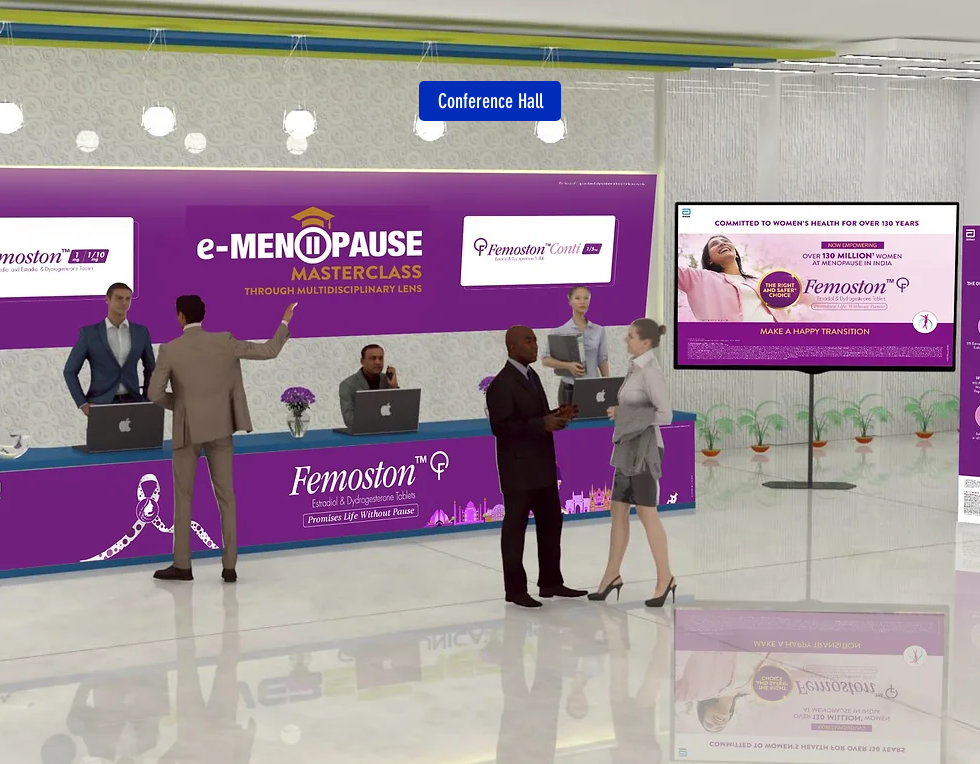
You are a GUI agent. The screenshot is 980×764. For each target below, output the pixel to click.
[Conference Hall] (490, 101)
